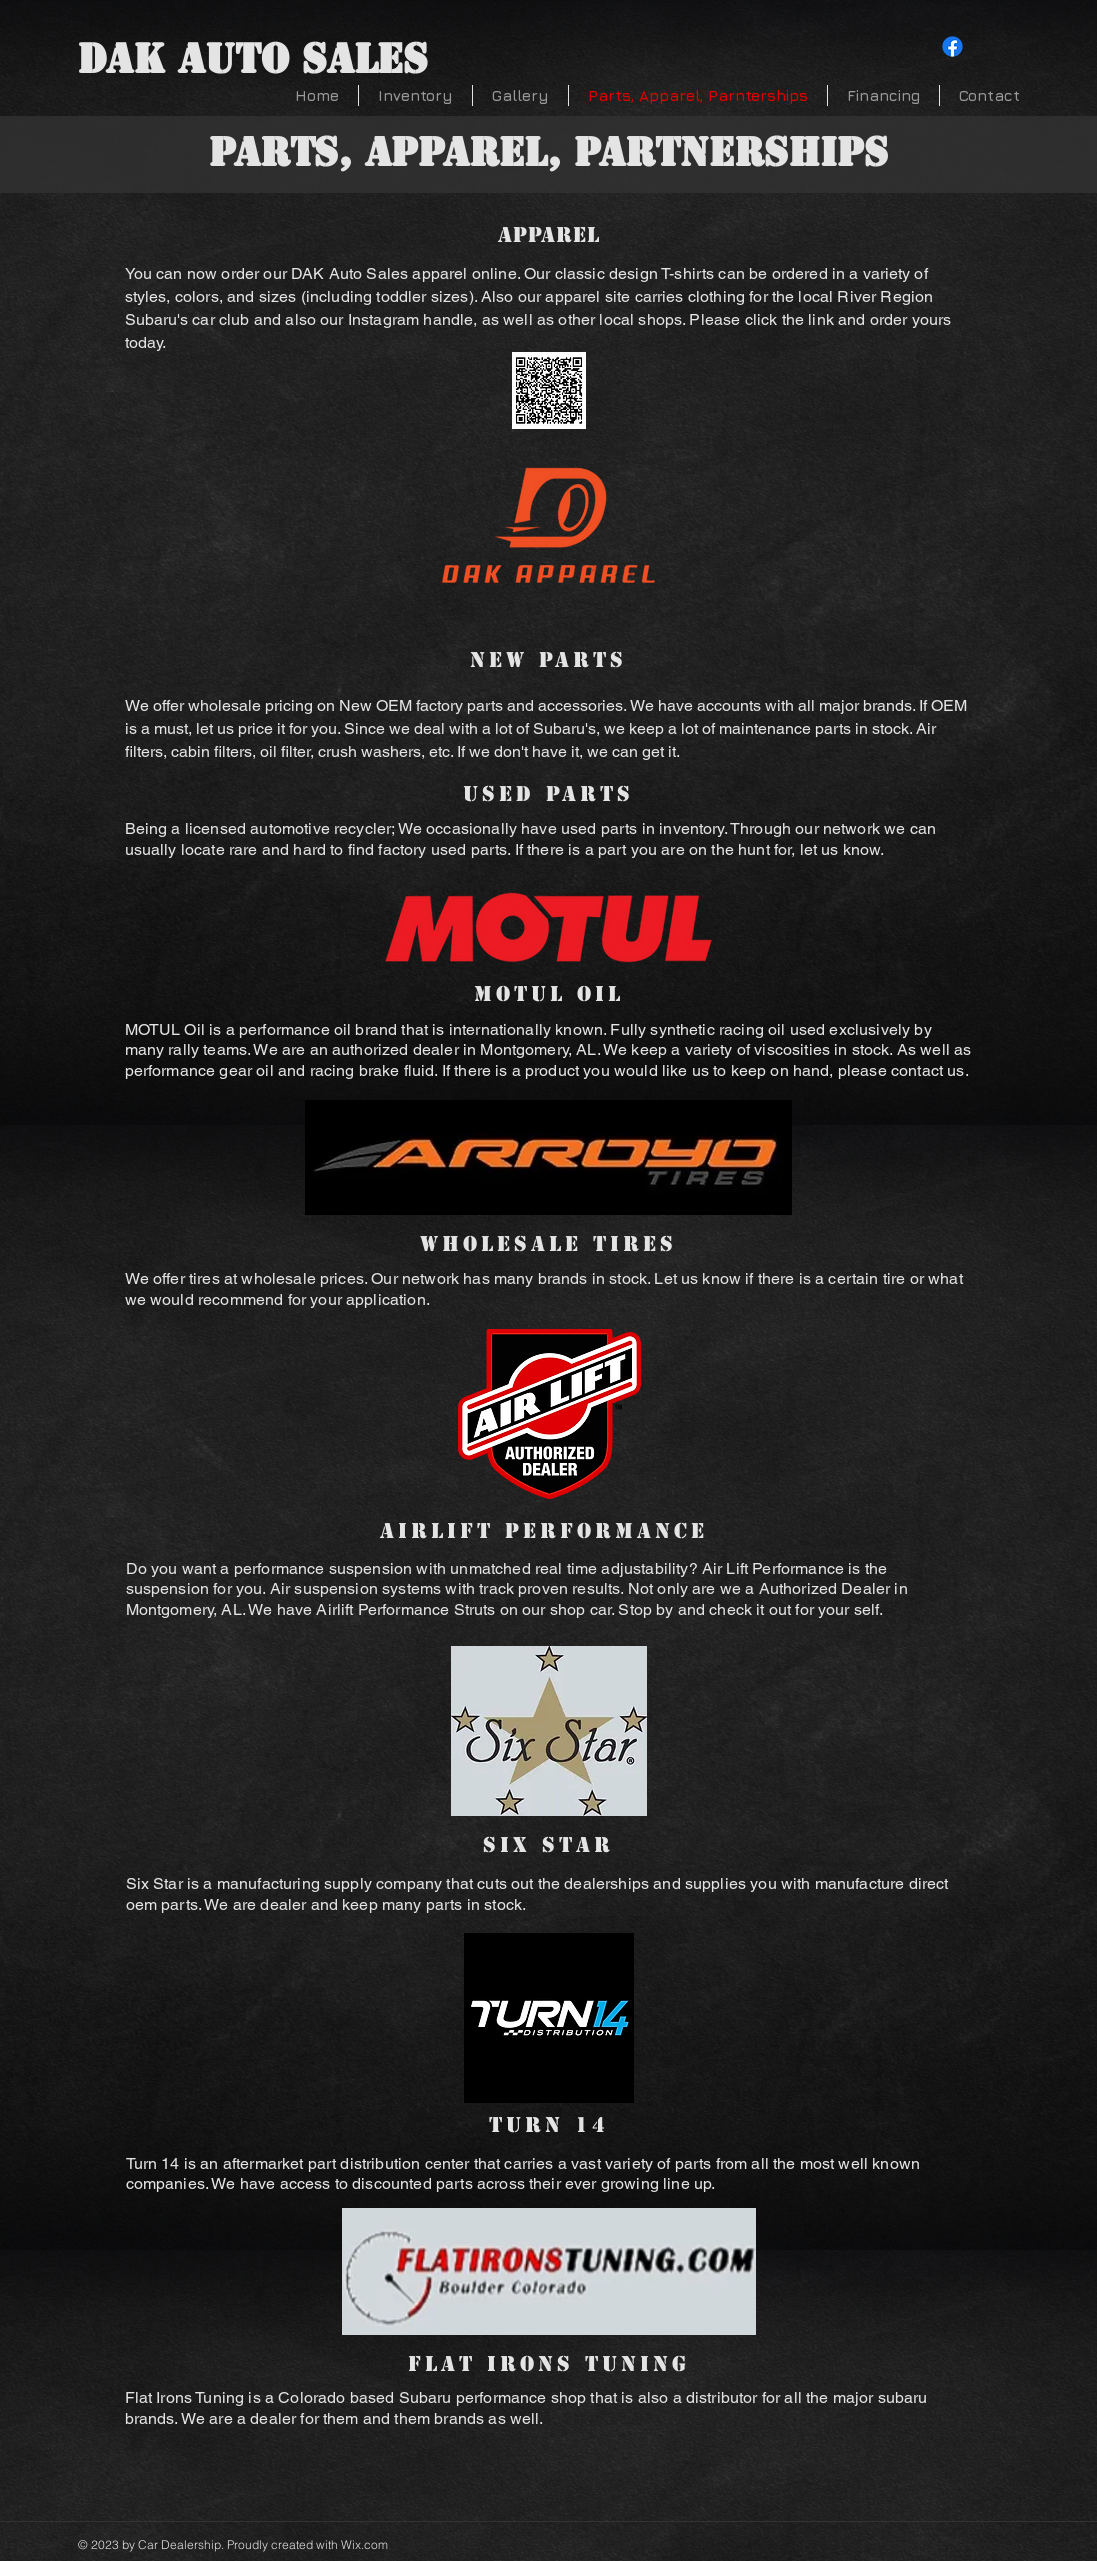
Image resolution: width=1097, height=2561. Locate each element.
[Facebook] (952, 46)
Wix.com (364, 2544)
